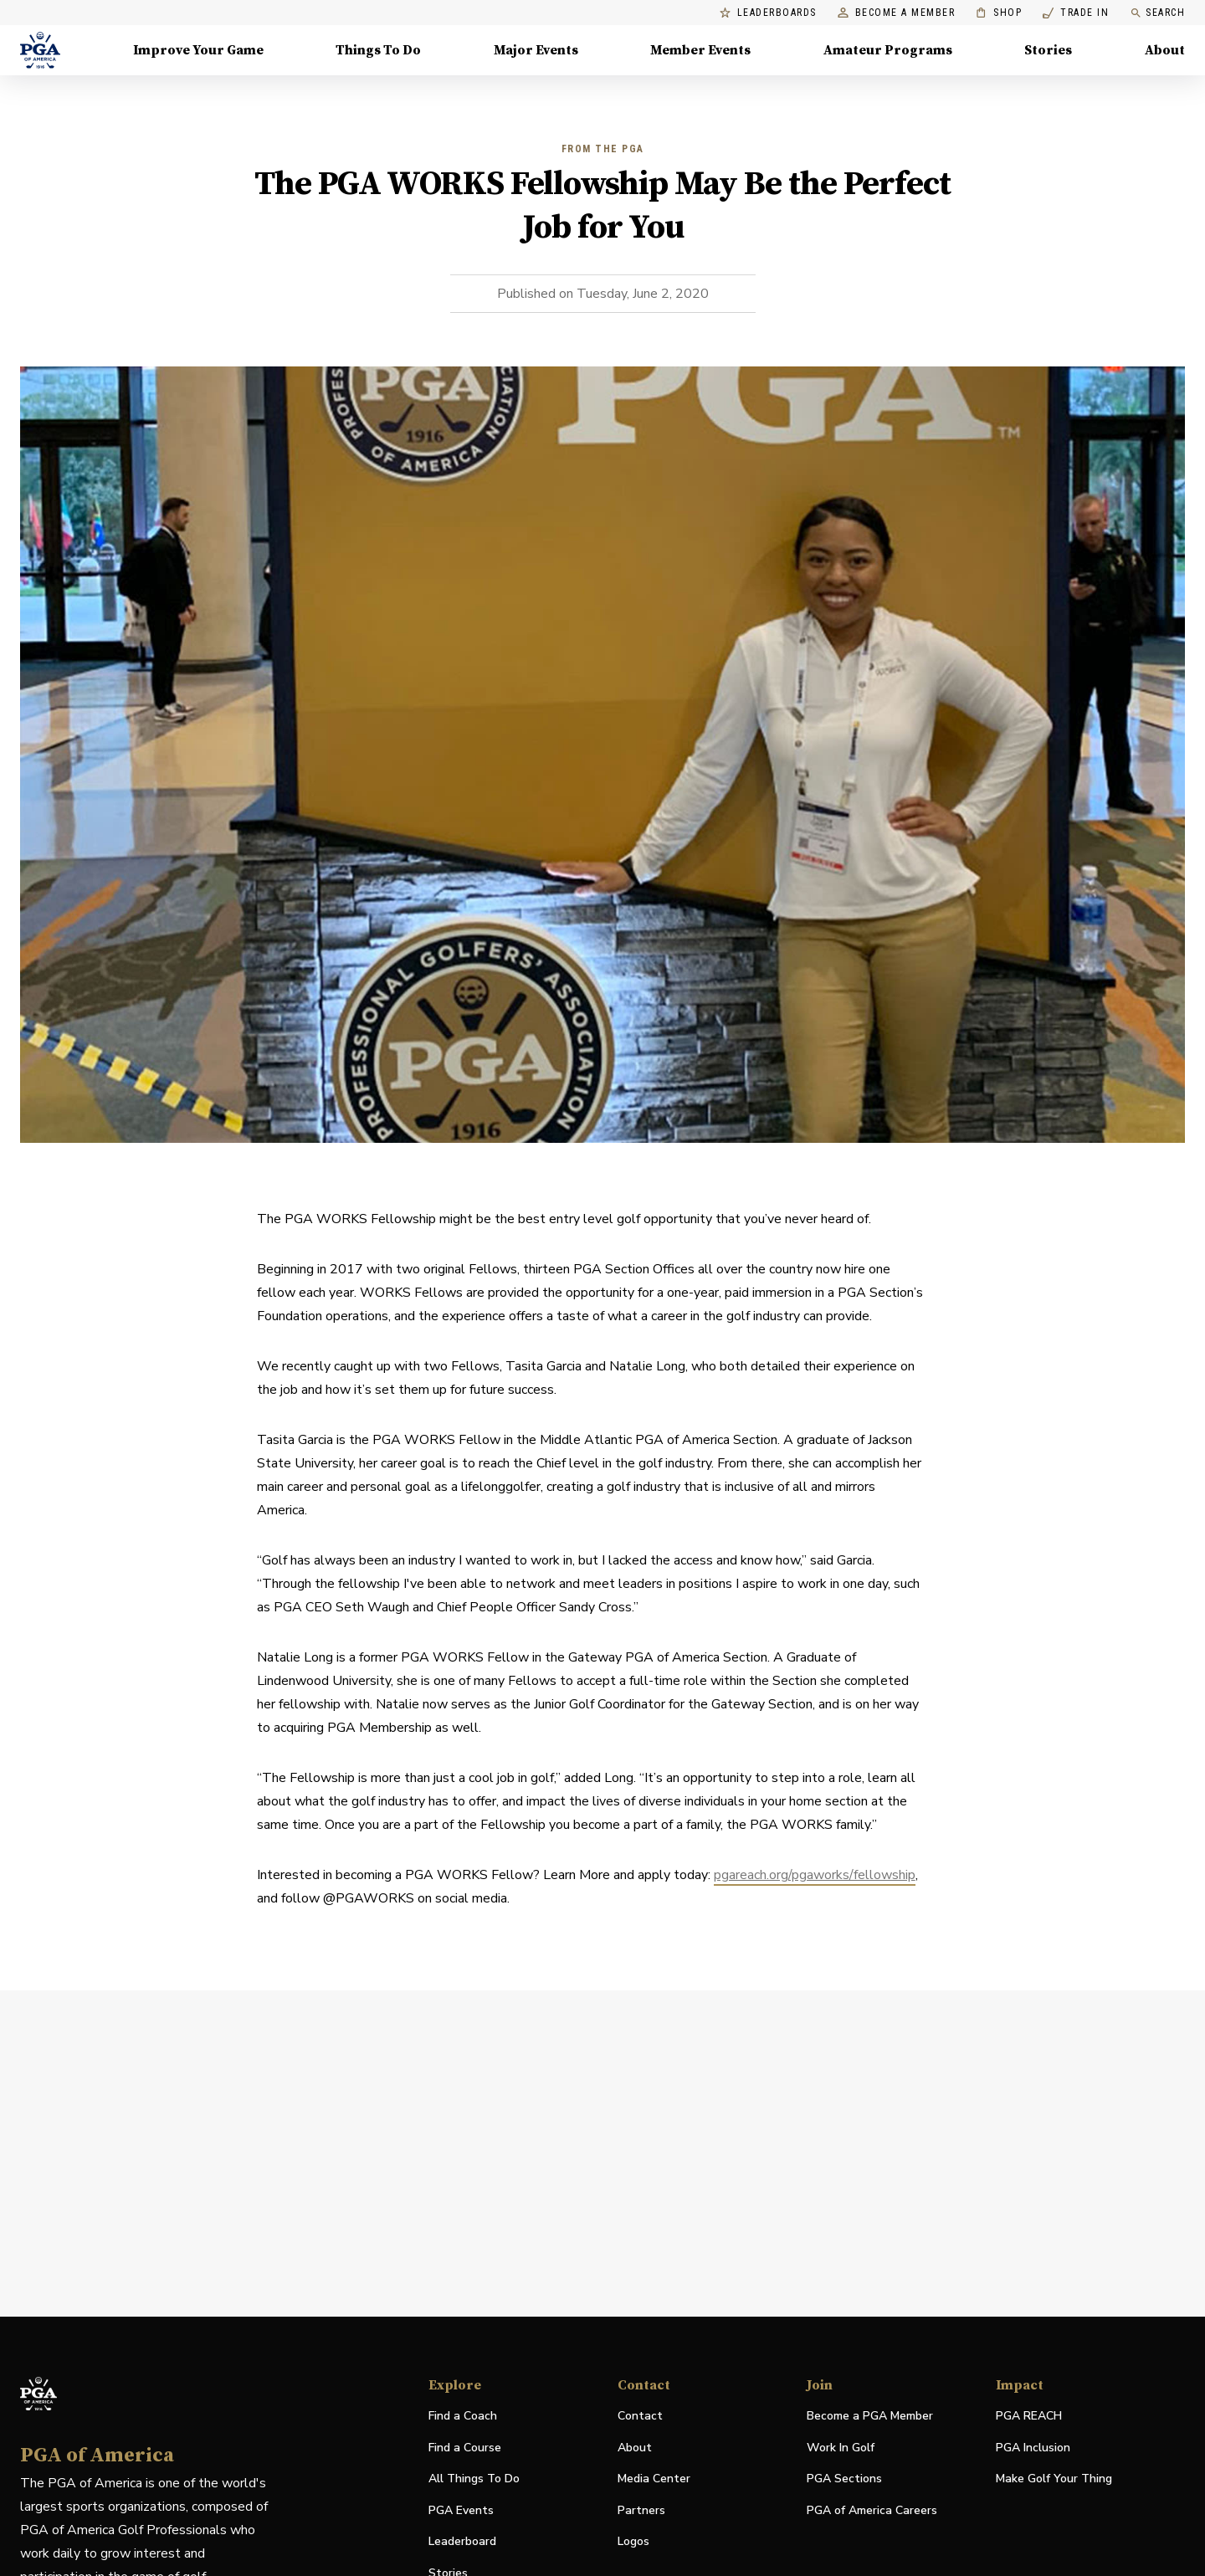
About (635, 2448)
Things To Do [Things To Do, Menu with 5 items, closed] (378, 50)
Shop (999, 13)
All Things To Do (474, 2478)
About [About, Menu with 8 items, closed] (1165, 50)
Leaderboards (768, 13)
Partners (641, 2510)
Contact (640, 2416)
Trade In (1076, 13)
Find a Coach (462, 2416)
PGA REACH (1029, 2416)
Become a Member (897, 13)
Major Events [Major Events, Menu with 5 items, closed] (536, 50)
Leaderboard (462, 2541)
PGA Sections (844, 2478)
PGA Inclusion (1033, 2448)
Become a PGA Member (870, 2416)
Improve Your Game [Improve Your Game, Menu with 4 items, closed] (198, 50)
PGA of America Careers (872, 2511)
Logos (633, 2541)
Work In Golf (840, 2448)
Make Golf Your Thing (1054, 2479)
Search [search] (1157, 13)
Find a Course (464, 2448)
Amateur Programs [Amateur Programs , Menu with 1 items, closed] (887, 50)
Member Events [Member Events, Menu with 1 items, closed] (700, 50)
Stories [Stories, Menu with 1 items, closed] (1048, 50)
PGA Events (461, 2510)
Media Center (654, 2479)
